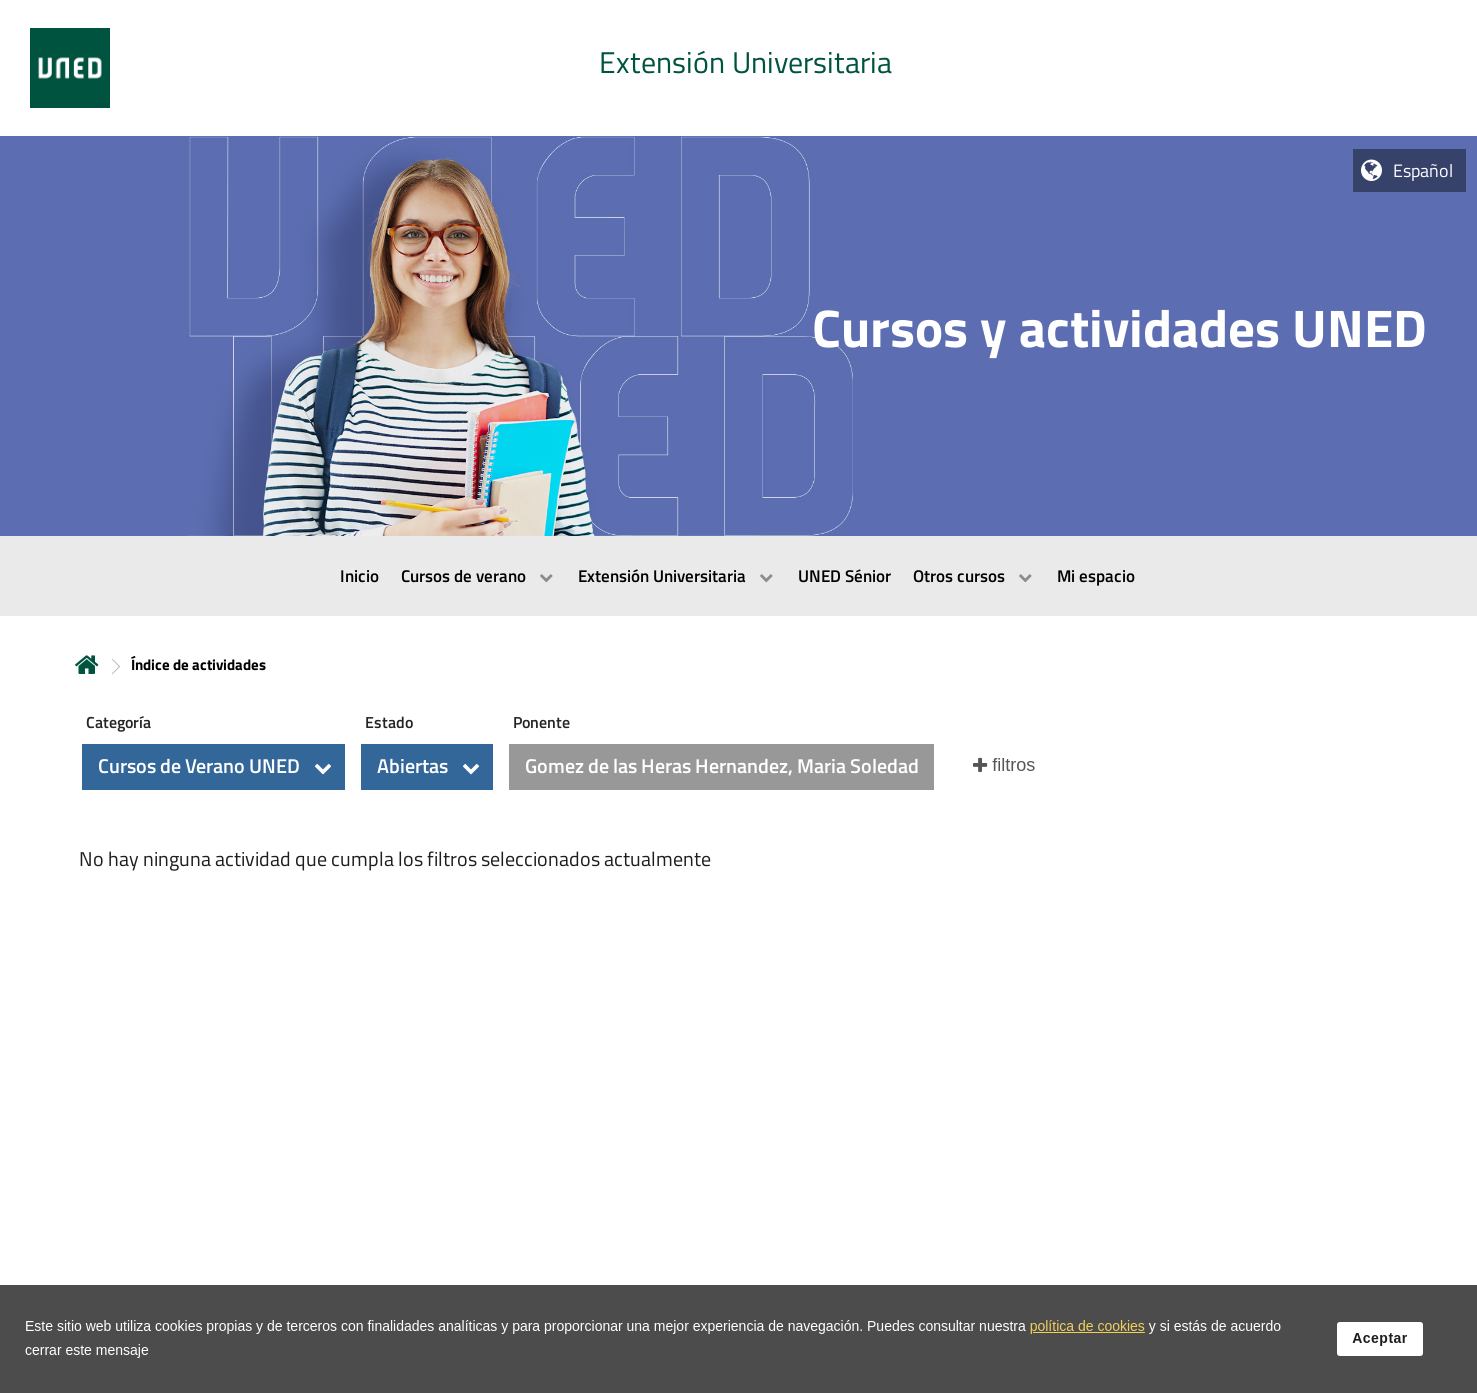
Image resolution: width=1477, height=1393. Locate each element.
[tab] (738, 68)
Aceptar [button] (1380, 1340)
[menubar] (738, 576)
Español (1423, 170)
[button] (213, 767)
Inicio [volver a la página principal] (87, 664)
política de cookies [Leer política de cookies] (1087, 1328)
